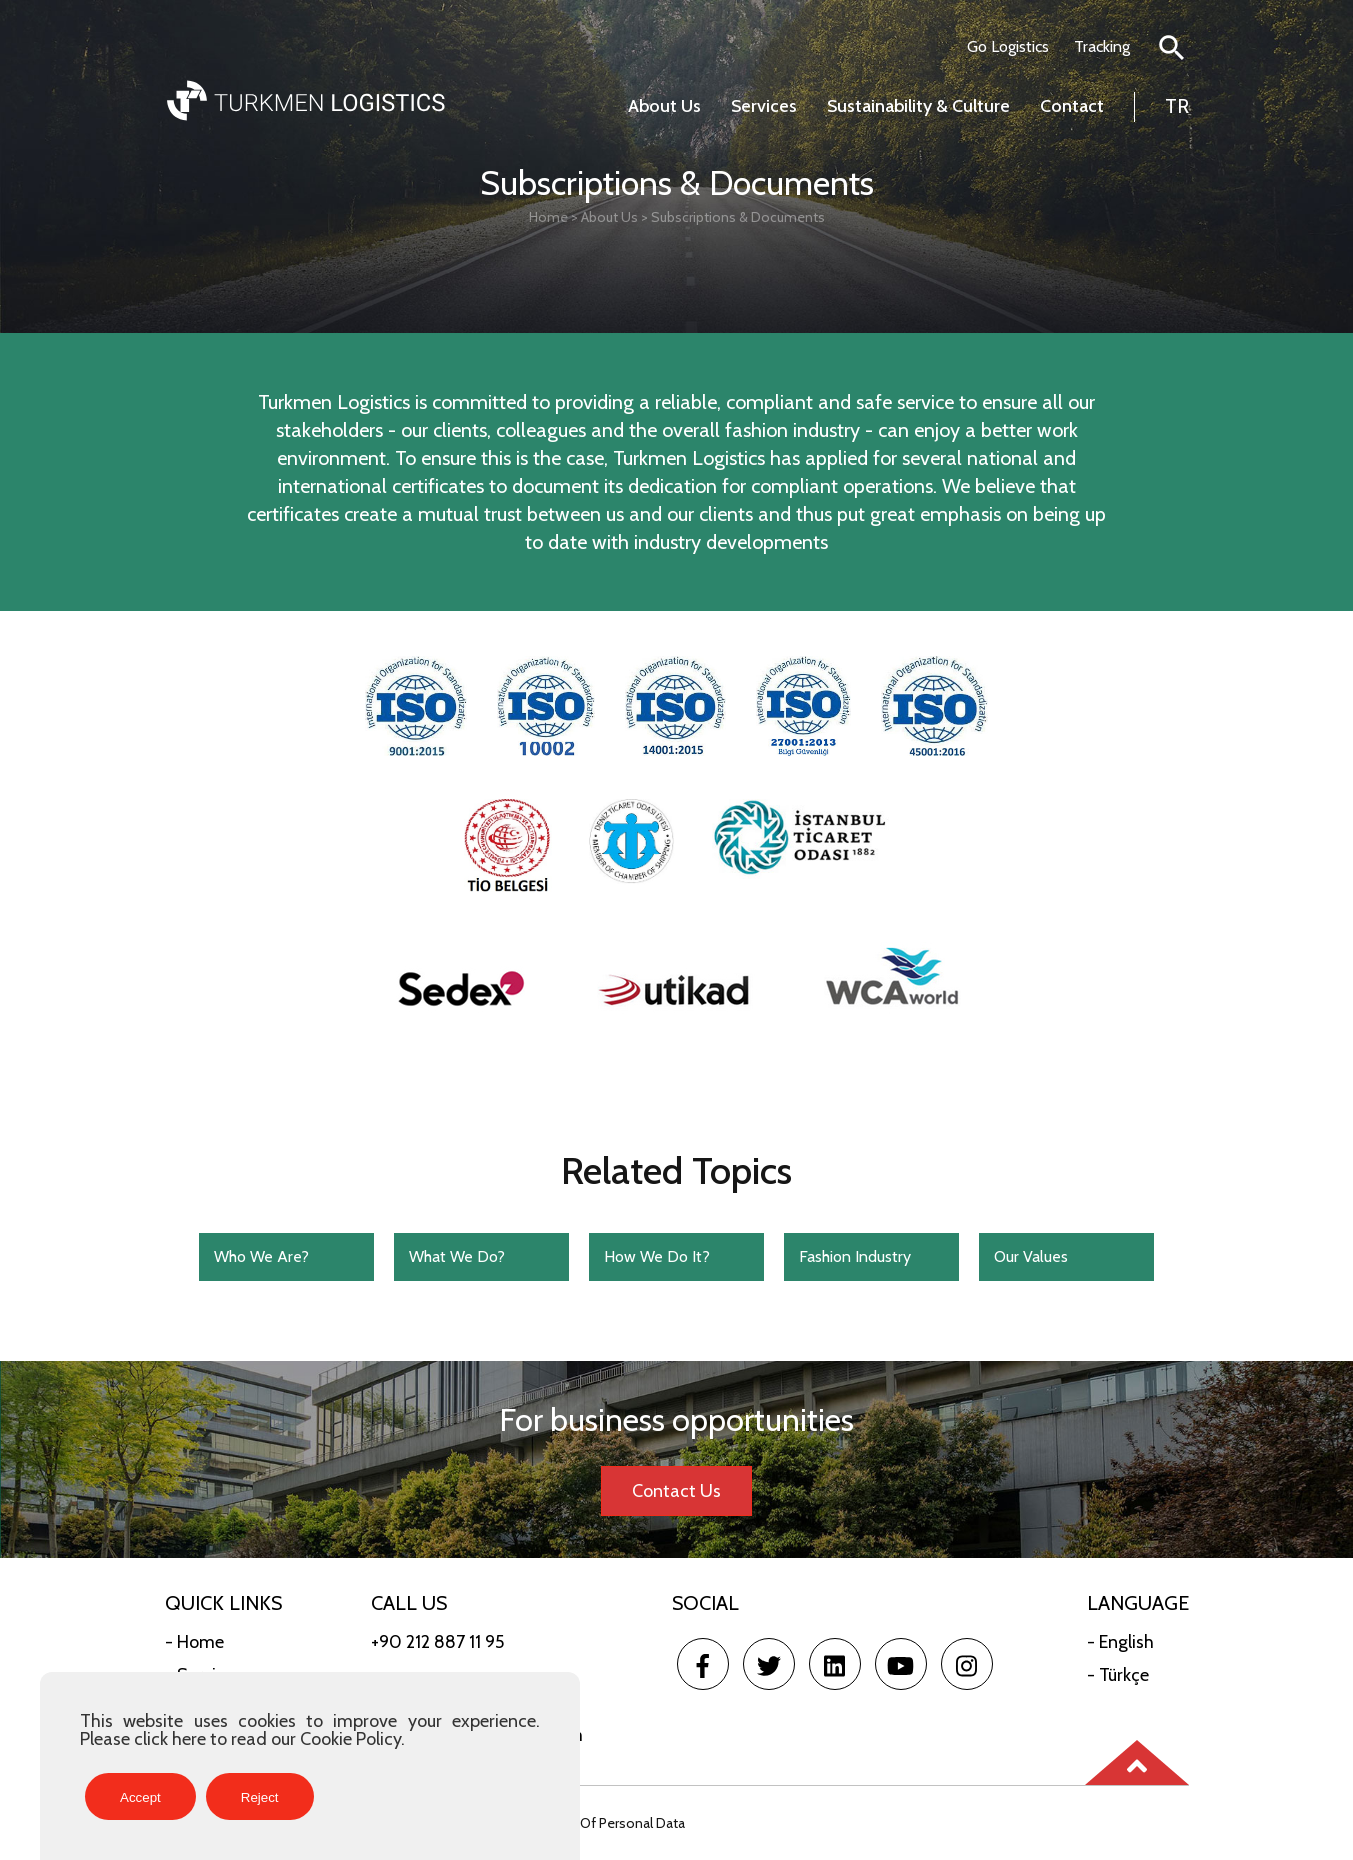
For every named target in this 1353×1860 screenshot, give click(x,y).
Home (548, 217)
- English (1120, 1642)
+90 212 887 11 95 (437, 1642)
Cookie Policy (350, 1739)
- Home (194, 1642)
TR (1177, 106)
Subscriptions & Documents (738, 217)
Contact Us (676, 1491)
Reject (260, 1797)
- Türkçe (1118, 1675)
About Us (609, 217)
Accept (140, 1797)
